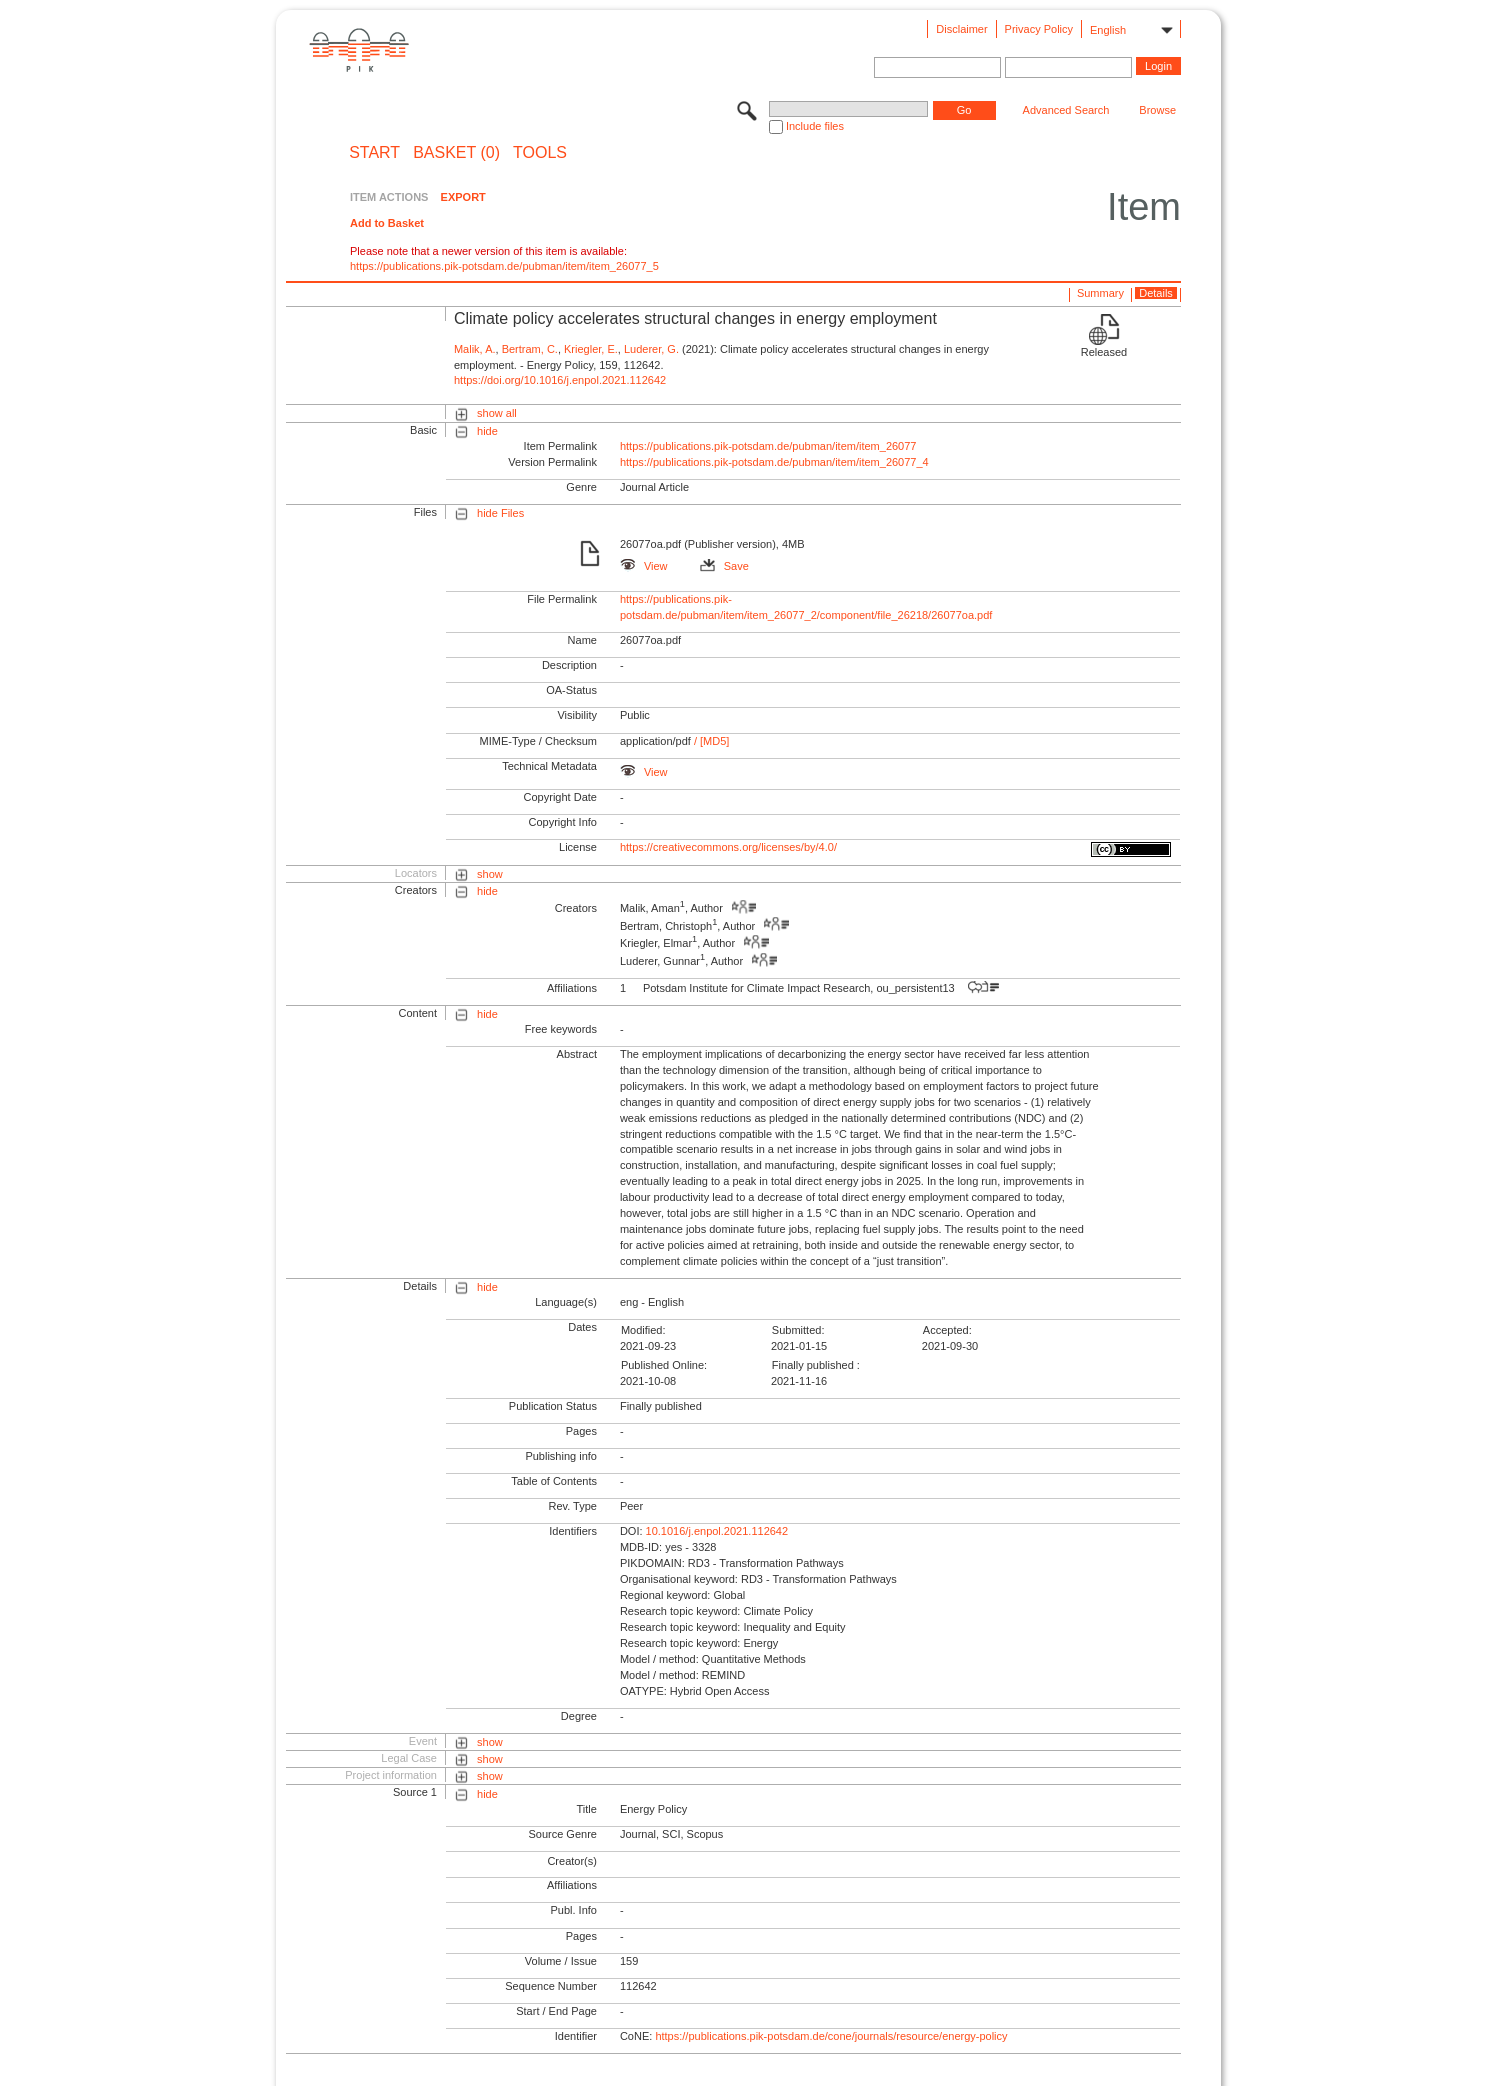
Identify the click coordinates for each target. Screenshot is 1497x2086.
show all (497, 413)
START (374, 153)
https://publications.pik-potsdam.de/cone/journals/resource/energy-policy (831, 2036)
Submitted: (798, 1330)
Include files (815, 126)
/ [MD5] (710, 741)
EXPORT (463, 197)
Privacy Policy (1039, 29)
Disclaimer (961, 29)
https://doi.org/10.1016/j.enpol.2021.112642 (560, 380)
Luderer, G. (651, 349)
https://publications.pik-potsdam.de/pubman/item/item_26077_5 (504, 266)
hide (487, 431)
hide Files (500, 513)
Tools (540, 153)
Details (1156, 293)
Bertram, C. (530, 349)
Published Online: (664, 1365)
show (490, 874)
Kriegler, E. (591, 349)
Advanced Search (1066, 110)
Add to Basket (387, 223)
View (644, 566)
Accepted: (947, 1330)
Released (1104, 352)
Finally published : (816, 1365)
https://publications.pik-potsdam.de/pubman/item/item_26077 (768, 446)
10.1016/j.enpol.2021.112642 (717, 1531)
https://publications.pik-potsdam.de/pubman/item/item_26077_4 (774, 462)
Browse (1157, 110)
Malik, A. (475, 349)
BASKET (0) (456, 153)
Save (724, 566)
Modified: (643, 1330)
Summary (1100, 293)
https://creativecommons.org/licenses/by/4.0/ (728, 847)
